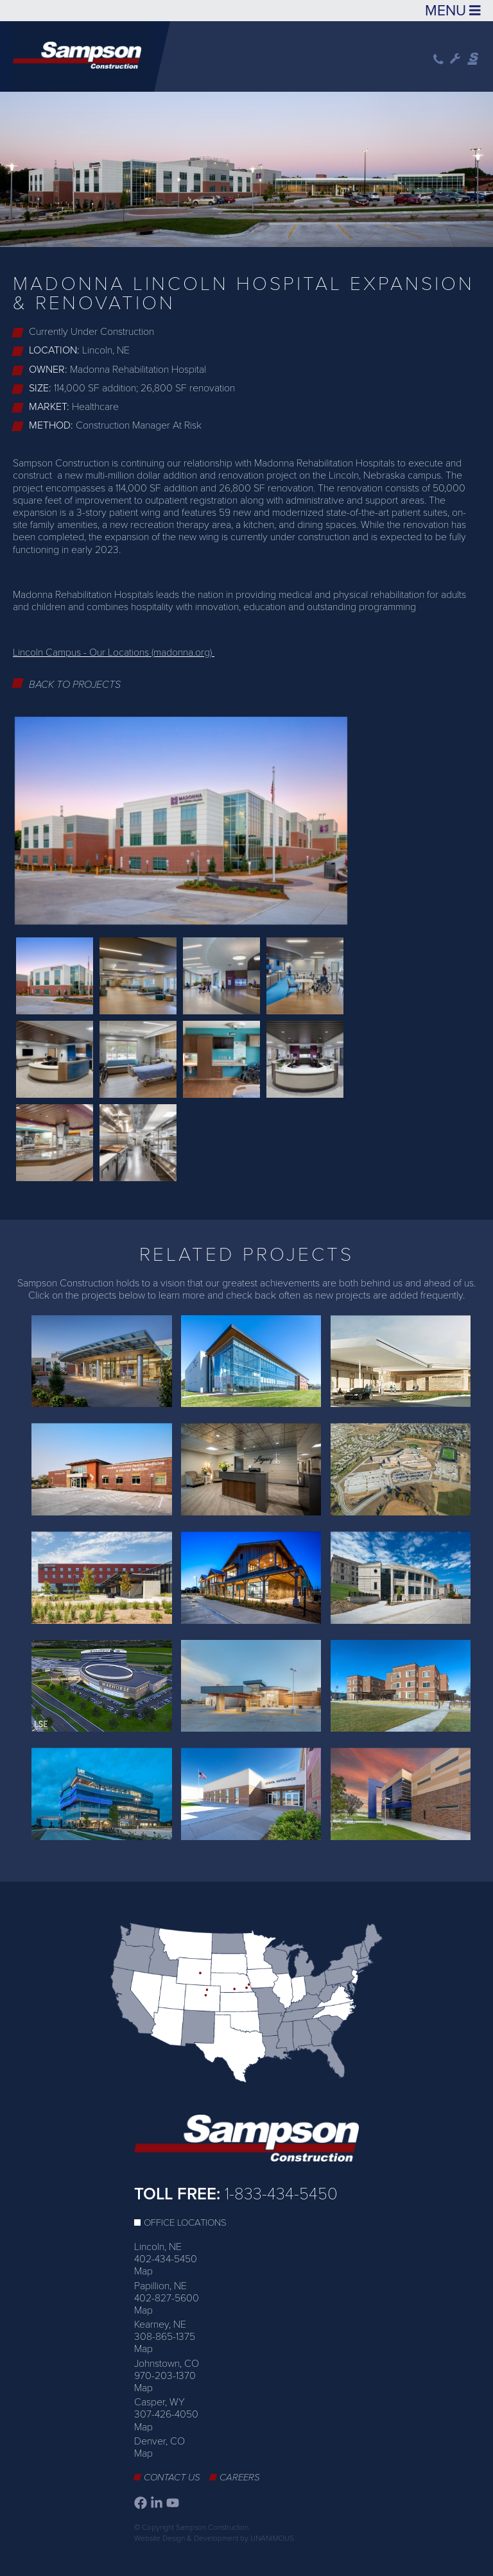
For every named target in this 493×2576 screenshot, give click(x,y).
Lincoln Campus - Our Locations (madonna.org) (113, 652)
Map (143, 2271)
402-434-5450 (165, 2259)
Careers (240, 2477)
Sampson (473, 59)
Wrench (455, 59)
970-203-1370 (165, 2375)
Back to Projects (75, 684)
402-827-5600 (166, 2298)
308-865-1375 (164, 2336)
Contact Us (172, 2477)
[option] (246, 167)
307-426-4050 (166, 2414)
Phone (438, 59)
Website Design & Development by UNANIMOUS (214, 2538)
